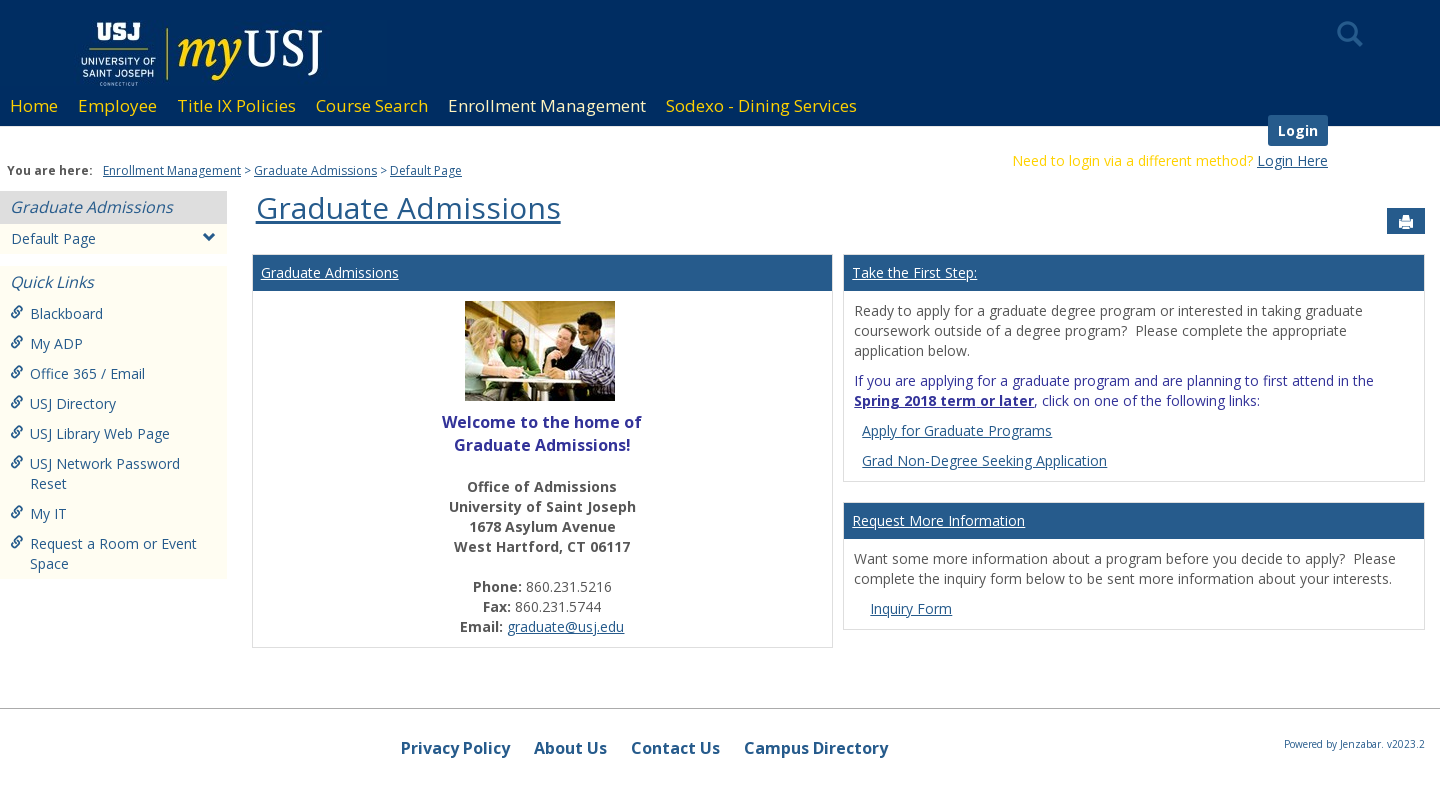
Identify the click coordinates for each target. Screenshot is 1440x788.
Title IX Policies (236, 105)
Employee (117, 105)
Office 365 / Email (77, 373)
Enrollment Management (547, 105)
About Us (570, 748)
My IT (38, 513)
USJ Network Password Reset (95, 473)
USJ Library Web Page (90, 433)
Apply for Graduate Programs (957, 430)
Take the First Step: (914, 272)
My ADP (46, 343)
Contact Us (675, 748)
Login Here (1292, 160)
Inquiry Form (911, 608)
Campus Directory (816, 748)
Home (34, 105)
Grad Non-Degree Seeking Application (984, 460)
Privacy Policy (455, 748)
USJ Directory (63, 403)
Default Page (426, 170)
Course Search (372, 105)
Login (1298, 130)
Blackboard (56, 313)
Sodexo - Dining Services (761, 105)
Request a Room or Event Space (103, 553)
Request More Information (938, 520)
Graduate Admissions (315, 170)
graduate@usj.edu (565, 626)
